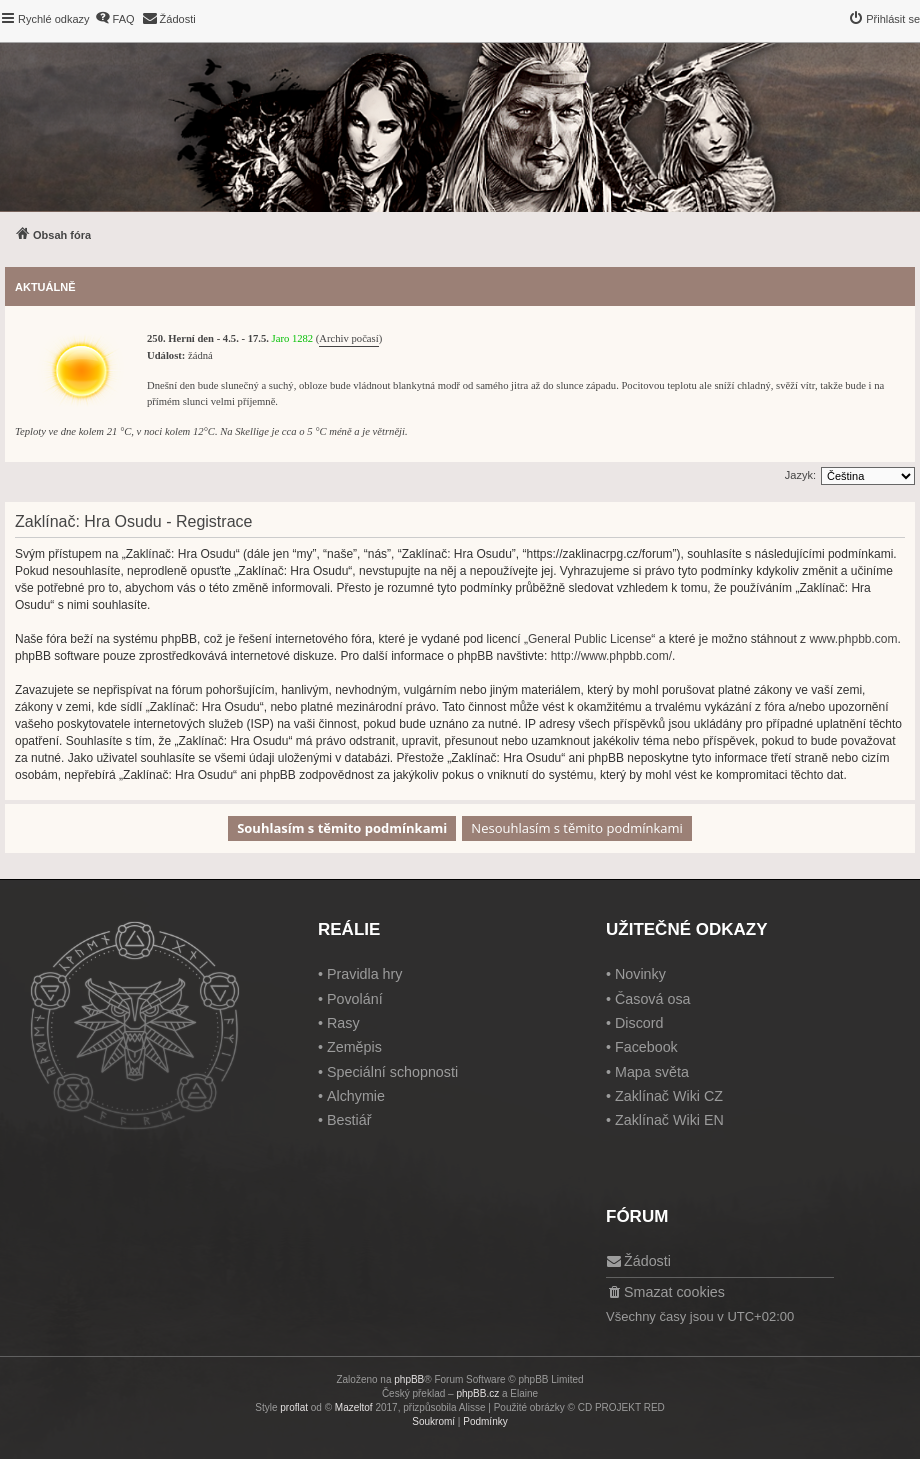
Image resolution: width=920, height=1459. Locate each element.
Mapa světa (652, 1072)
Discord (639, 1023)
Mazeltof (354, 1407)
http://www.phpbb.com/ (611, 656)
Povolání (355, 999)
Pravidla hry (365, 974)
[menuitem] (115, 19)
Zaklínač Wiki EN (669, 1120)
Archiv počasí (348, 338)
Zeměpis (354, 1047)
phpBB (409, 1379)
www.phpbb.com (853, 639)
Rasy (343, 1023)
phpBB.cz (477, 1393)
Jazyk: (800, 475)
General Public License (589, 639)
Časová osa (653, 999)
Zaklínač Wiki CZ (669, 1096)
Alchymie (356, 1096)
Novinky (640, 974)
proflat (294, 1407)
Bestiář (349, 1120)
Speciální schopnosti (392, 1072)
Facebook (646, 1047)
